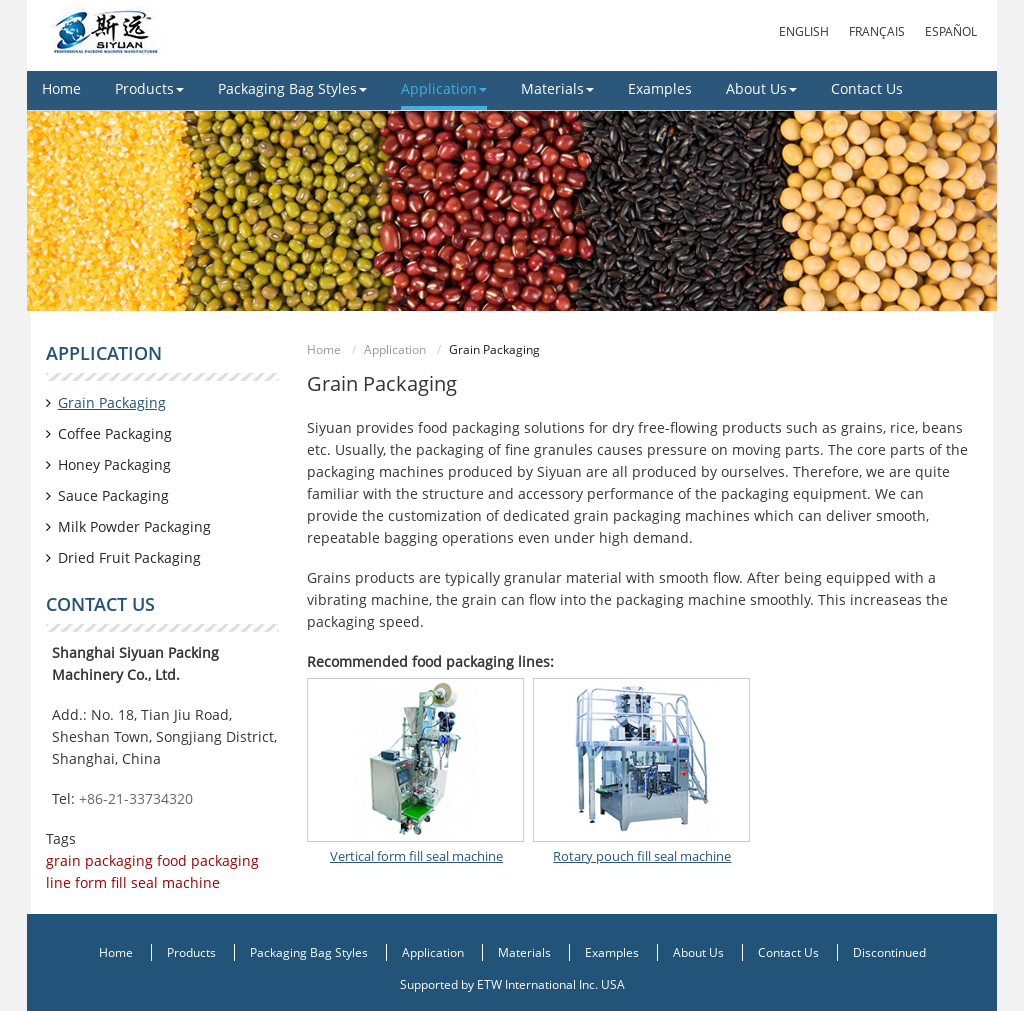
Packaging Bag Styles (309, 952)
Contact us (100, 604)
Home (61, 88)
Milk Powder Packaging (134, 526)
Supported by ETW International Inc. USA (512, 984)
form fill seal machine (145, 882)
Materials (524, 952)
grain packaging (99, 860)
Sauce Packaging (113, 495)
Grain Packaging (112, 402)
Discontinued (889, 952)
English (804, 31)
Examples (660, 88)
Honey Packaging (114, 464)
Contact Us (867, 88)
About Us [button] (761, 88)
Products (191, 952)
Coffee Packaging (115, 433)
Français (877, 31)
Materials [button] (557, 88)
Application (395, 349)
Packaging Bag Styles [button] (292, 88)
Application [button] (444, 88)
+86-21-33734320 (136, 798)
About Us (698, 952)
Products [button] (149, 88)
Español (951, 31)
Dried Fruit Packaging (129, 557)
